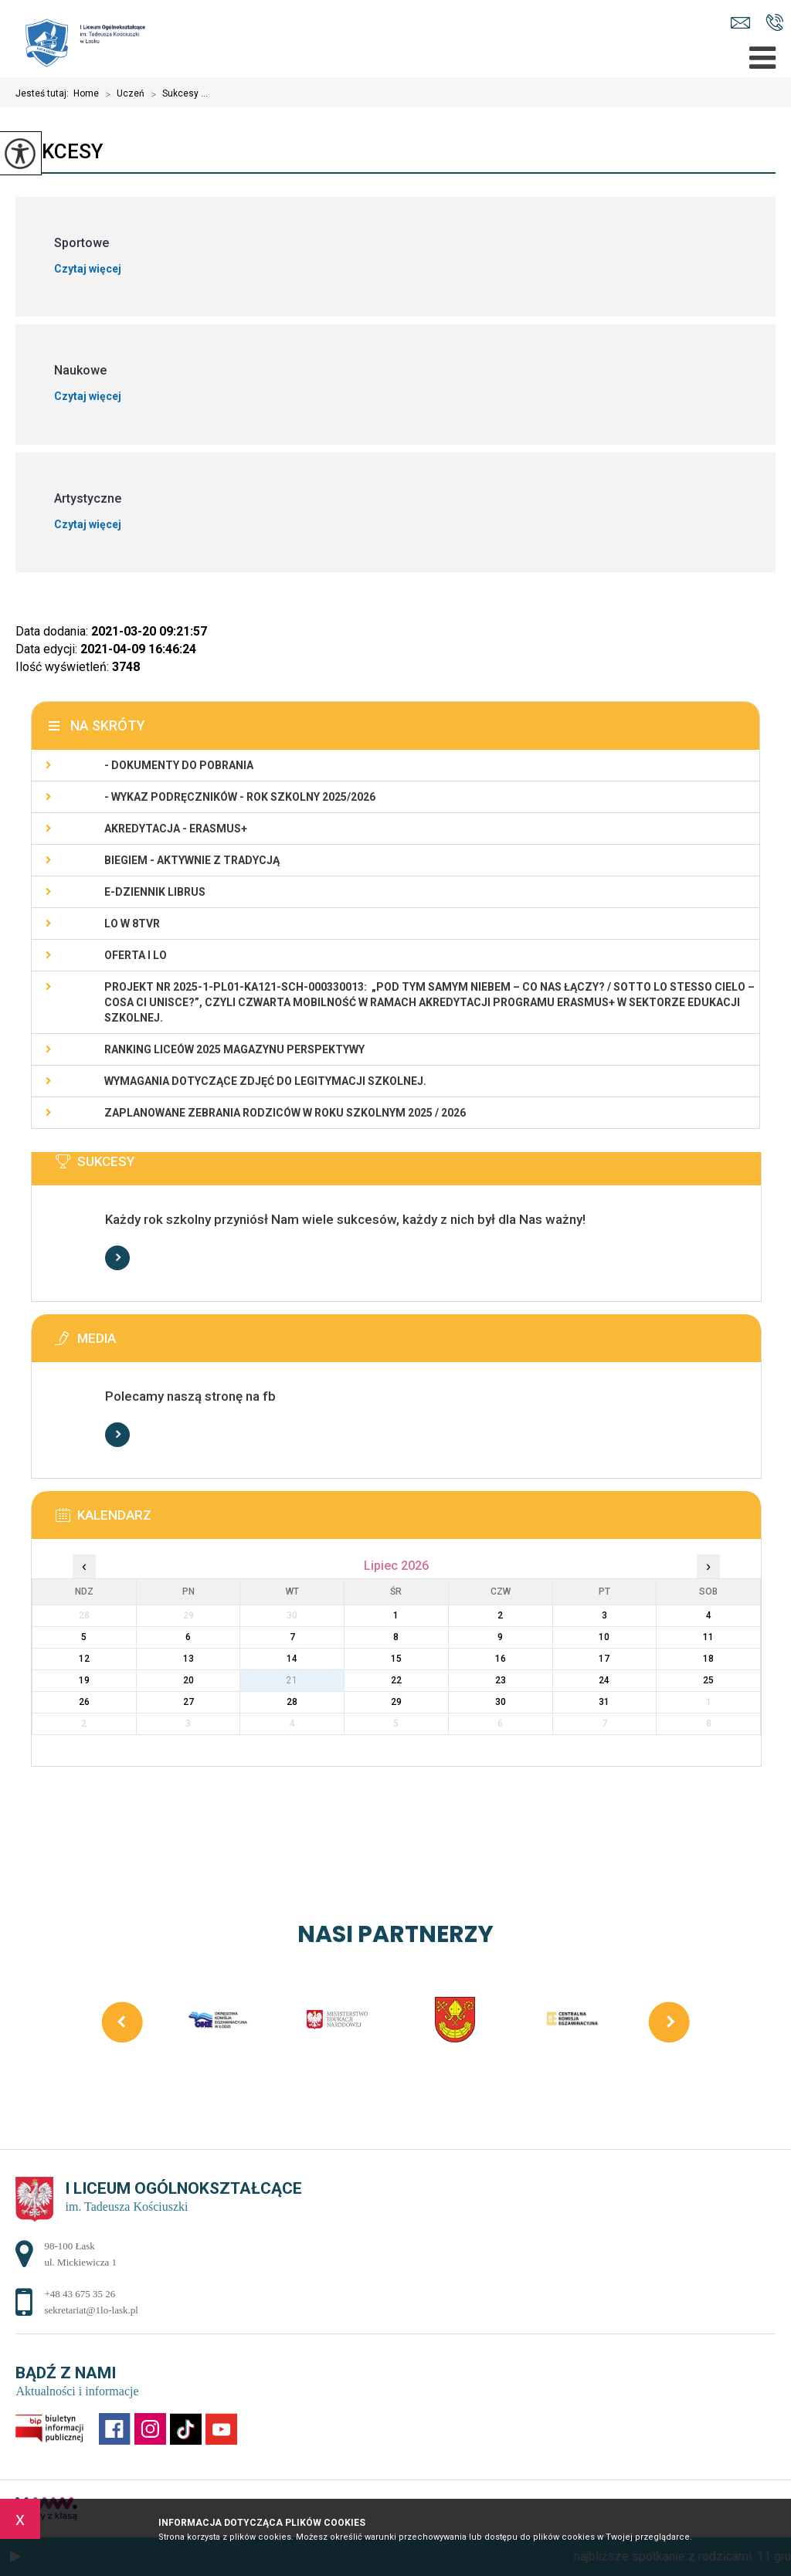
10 (604, 1637)
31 (604, 1701)
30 (500, 1701)
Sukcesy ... (176, 94)
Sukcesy (59, 151)
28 (292, 1701)
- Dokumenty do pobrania (178, 765)
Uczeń (121, 94)
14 (292, 1658)
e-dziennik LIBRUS (154, 892)
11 (708, 1637)
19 (84, 1680)
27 (188, 1701)
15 (396, 1658)
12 (84, 1658)
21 (292, 1680)
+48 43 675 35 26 (774, 22)
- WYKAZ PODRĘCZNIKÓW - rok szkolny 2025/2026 (239, 797)
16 (500, 1658)
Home (86, 93)
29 (396, 1701)
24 (604, 1680)
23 (500, 1680)
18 (708, 1658)
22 (396, 1680)
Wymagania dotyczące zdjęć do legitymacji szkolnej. (265, 1081)
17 (604, 1658)
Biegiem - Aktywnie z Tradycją (192, 860)
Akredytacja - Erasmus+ (175, 828)
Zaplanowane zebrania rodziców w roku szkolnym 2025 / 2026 (285, 1113)
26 (84, 1701)
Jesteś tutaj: (44, 93)
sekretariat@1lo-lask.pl (740, 23)
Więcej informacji (117, 1258)
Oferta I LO (135, 955)
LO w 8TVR (132, 923)
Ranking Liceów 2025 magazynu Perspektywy (234, 1049)
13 (188, 1658)
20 (188, 1680)
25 (708, 1680)
